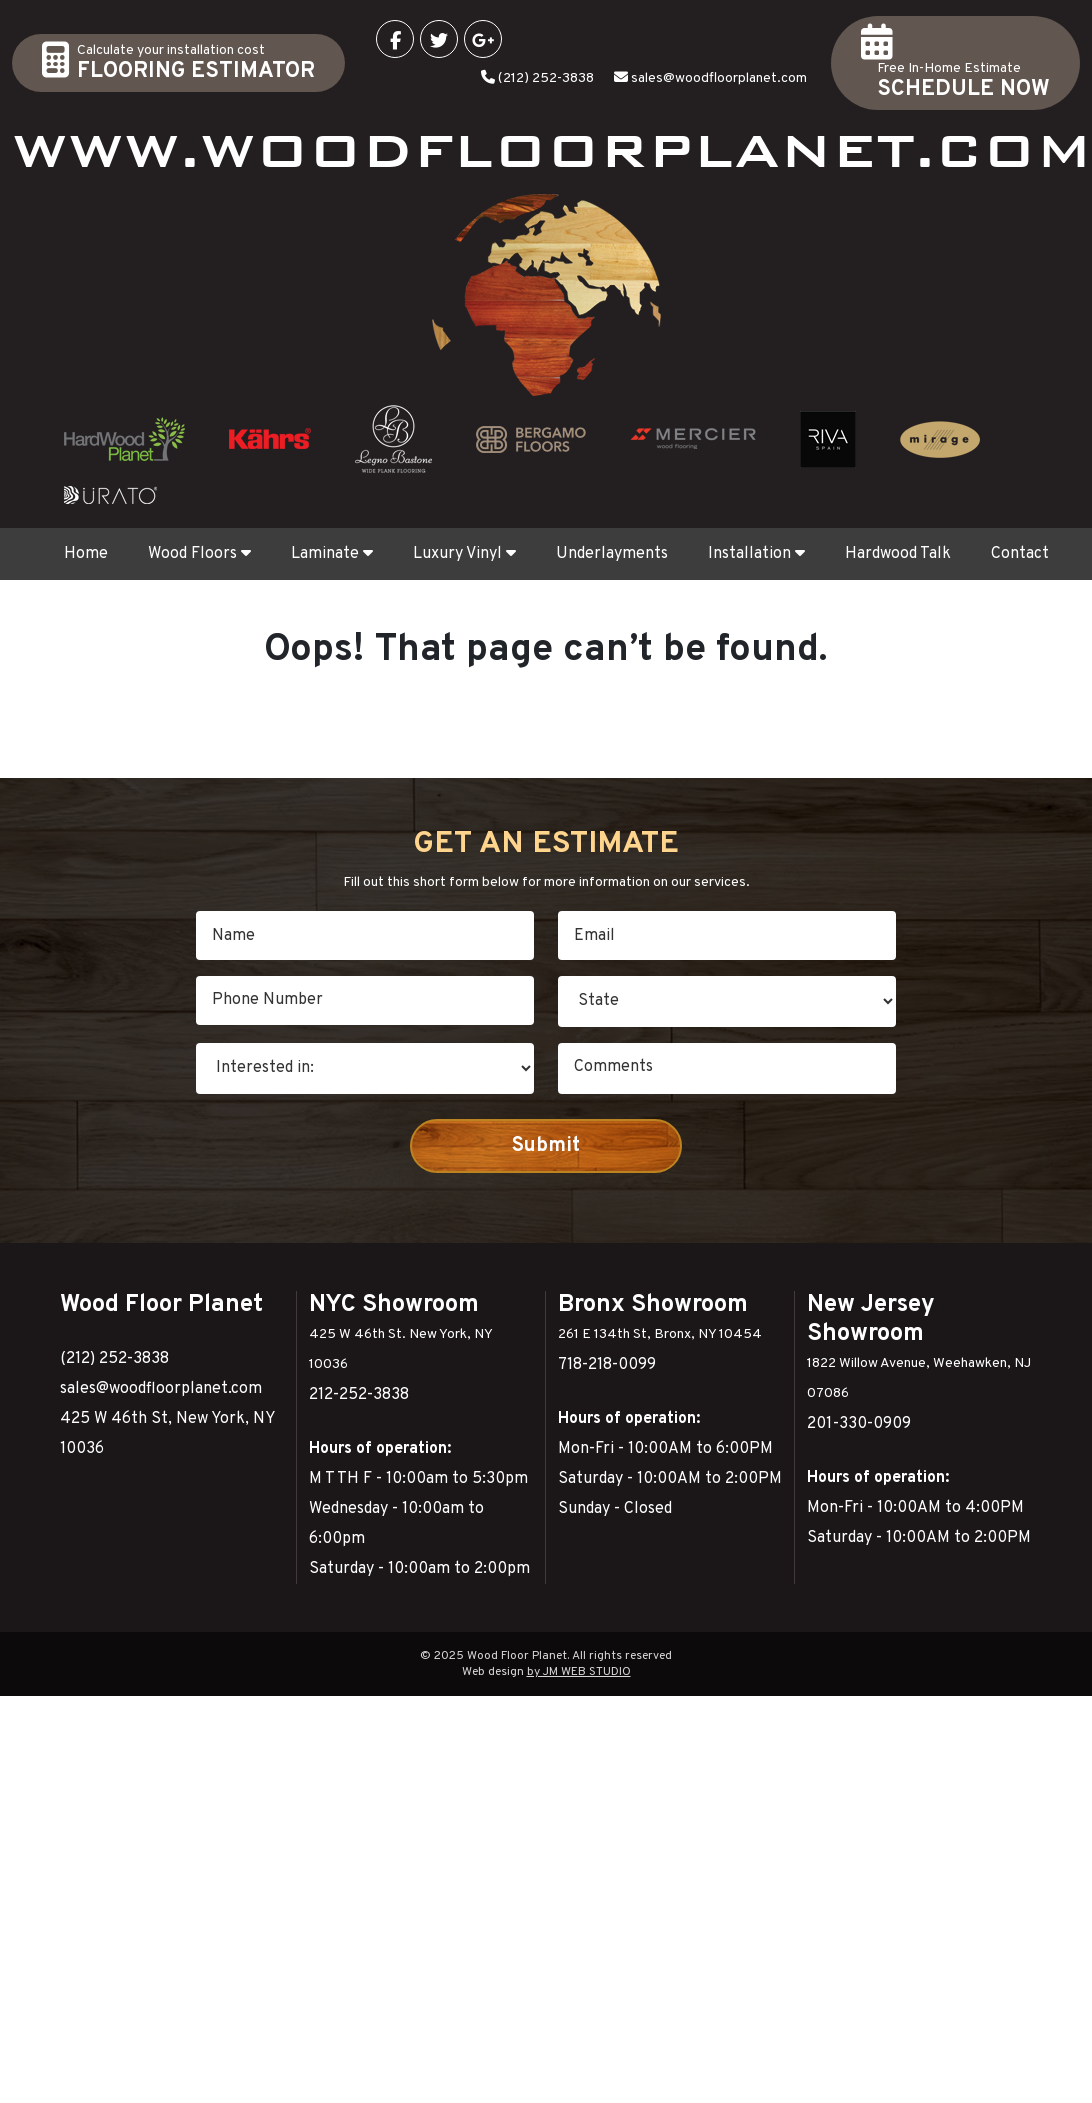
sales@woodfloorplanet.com (719, 78)
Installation (756, 554)
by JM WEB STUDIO (579, 1672)
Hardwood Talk (898, 554)
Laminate (332, 554)
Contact (1020, 554)
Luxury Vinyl (464, 554)
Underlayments (612, 554)
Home (86, 554)
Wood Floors (199, 554)
